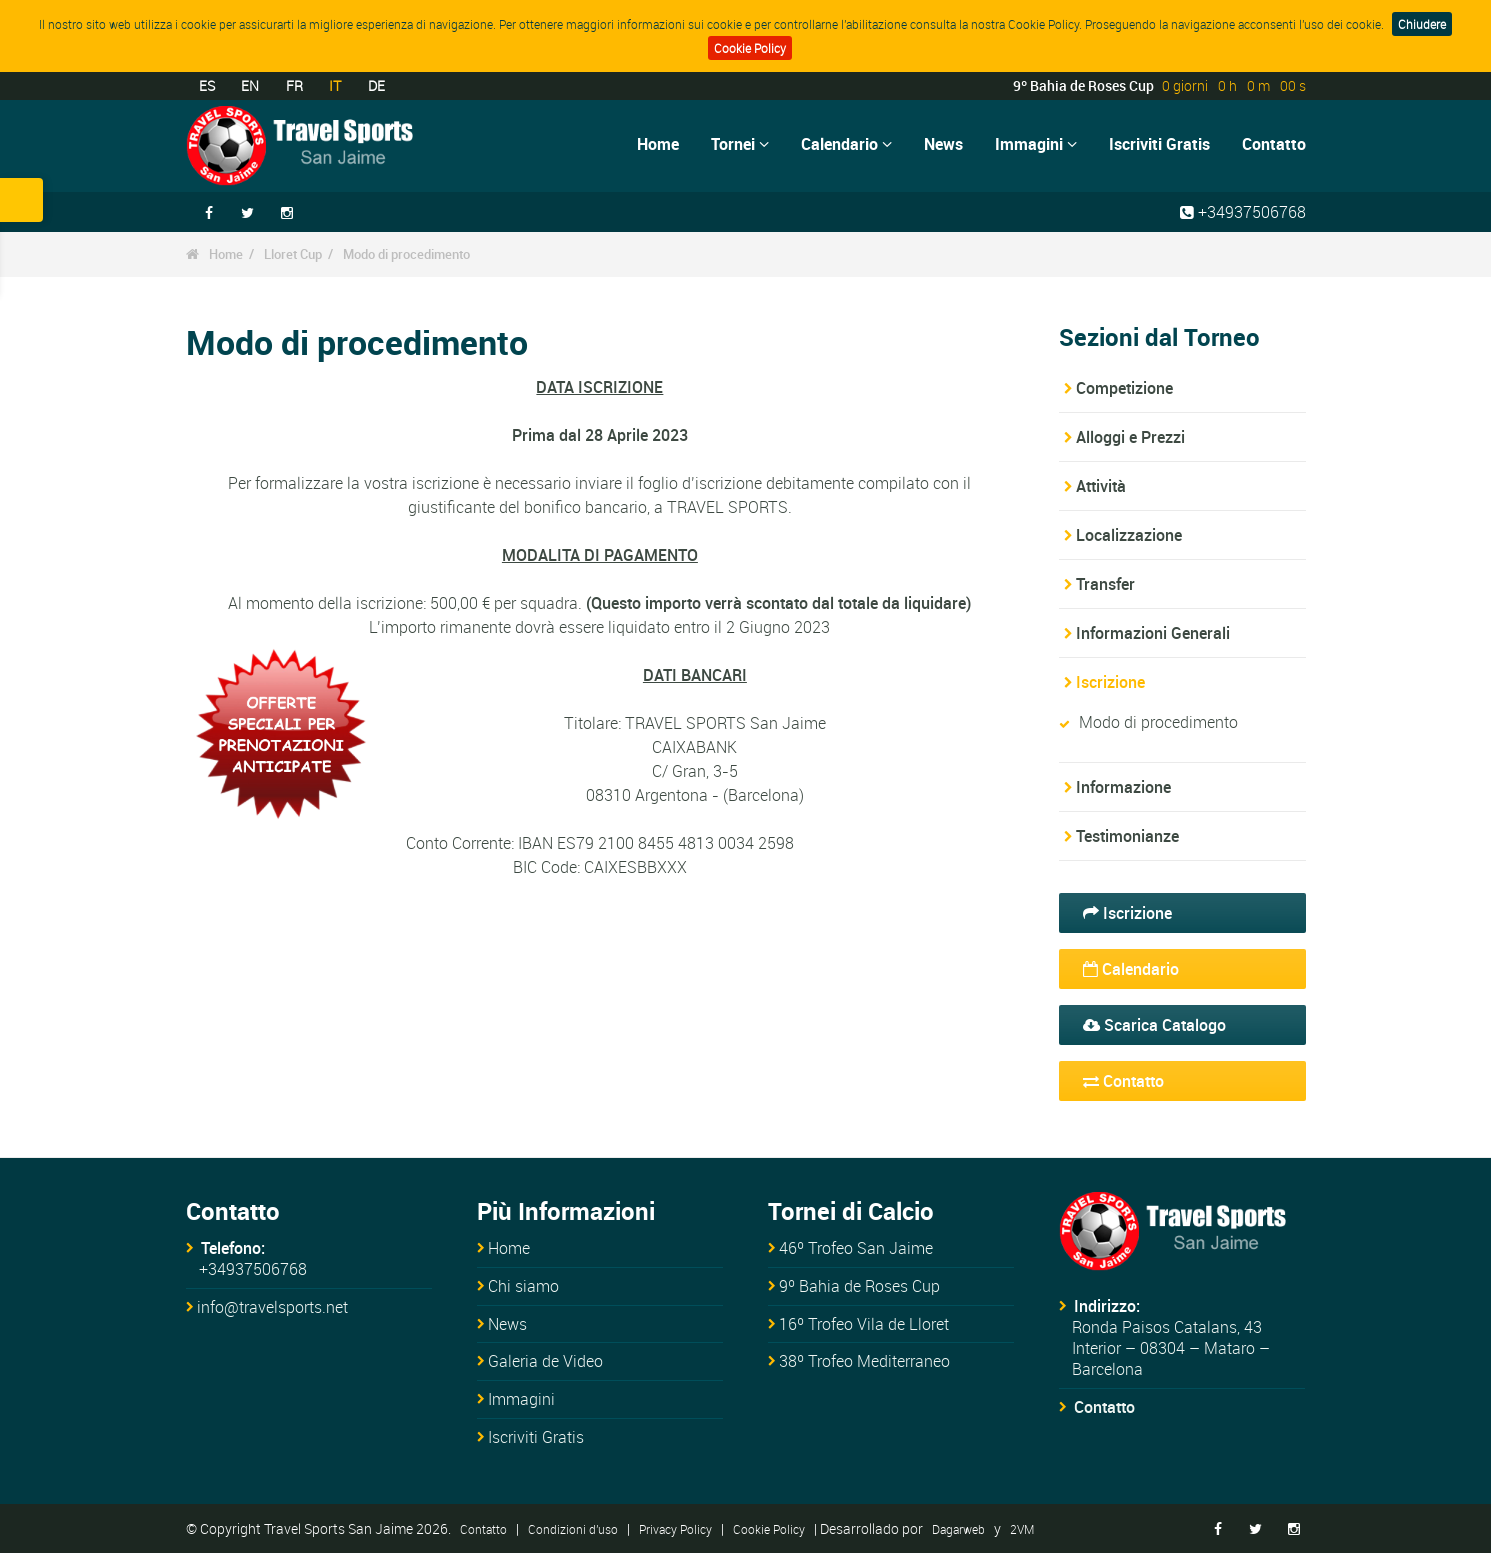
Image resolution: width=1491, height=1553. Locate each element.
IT (335, 85)
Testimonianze (1127, 836)
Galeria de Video (545, 1361)
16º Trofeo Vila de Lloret (864, 1324)
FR (294, 85)
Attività (1101, 486)
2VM (1022, 1529)
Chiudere (1422, 24)
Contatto (1274, 144)
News (943, 144)
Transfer (1105, 584)
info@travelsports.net (272, 1307)
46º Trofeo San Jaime (856, 1248)
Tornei (740, 144)
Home (658, 144)
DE (376, 85)
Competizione (1124, 388)
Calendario (846, 144)
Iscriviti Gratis (1159, 144)
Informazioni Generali (1153, 633)
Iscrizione (1110, 682)
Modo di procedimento (406, 254)
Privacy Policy (675, 1529)
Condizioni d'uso (573, 1529)
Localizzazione (1129, 535)
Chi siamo (523, 1286)
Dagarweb (958, 1529)
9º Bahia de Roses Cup (859, 1286)
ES (207, 85)
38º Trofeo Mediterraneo (864, 1361)
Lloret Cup (293, 254)
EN (250, 85)
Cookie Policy (750, 48)
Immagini (1036, 144)
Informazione (1123, 787)
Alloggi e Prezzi (1130, 437)
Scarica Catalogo (1154, 1025)
